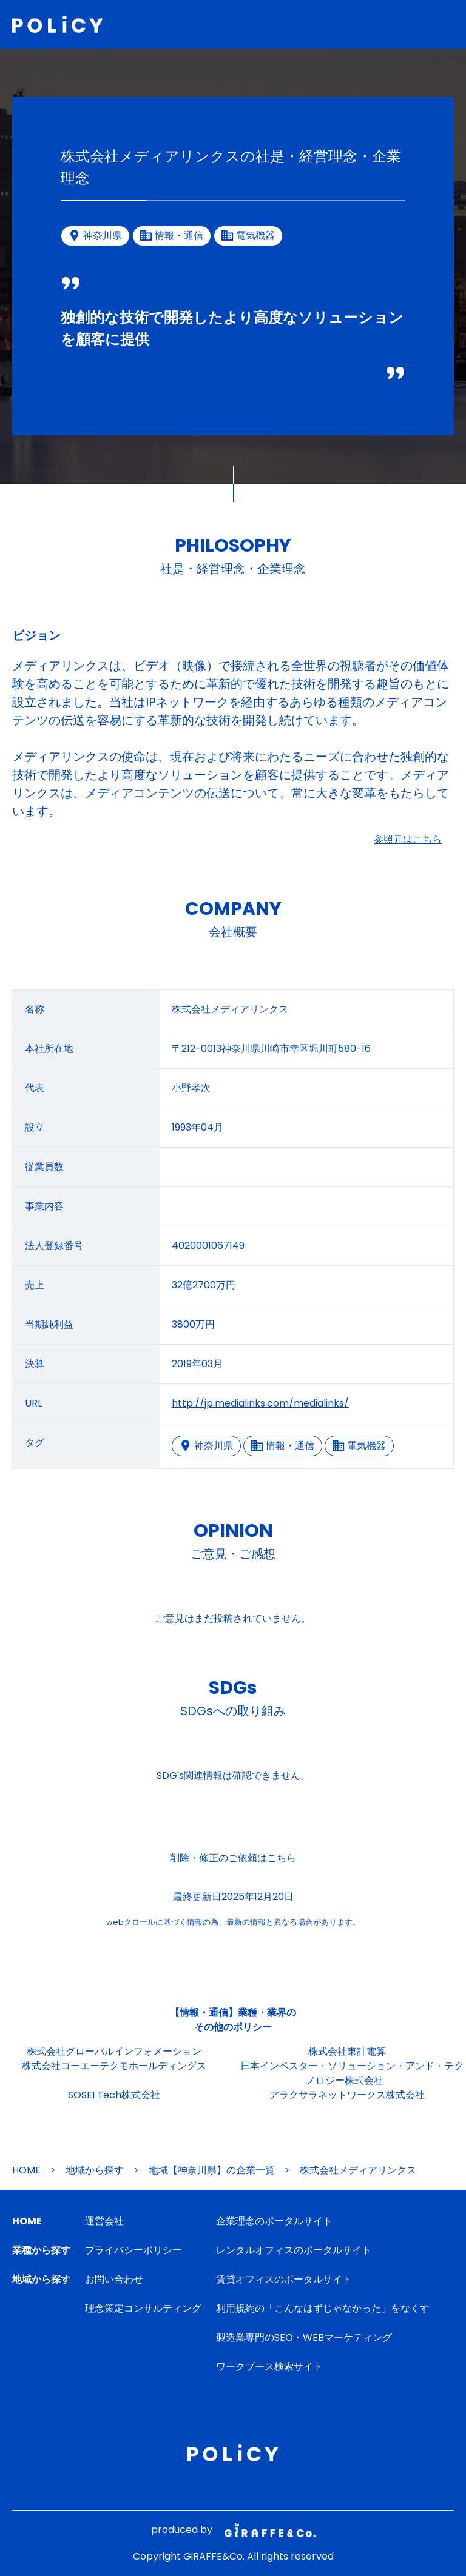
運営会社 (104, 2221)
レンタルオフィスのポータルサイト (293, 2250)
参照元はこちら (408, 839)
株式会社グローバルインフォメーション (114, 2051)
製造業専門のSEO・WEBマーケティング (304, 2337)
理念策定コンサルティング (143, 2308)
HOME (26, 2170)
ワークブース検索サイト (269, 2367)
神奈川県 (206, 1446)
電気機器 (359, 1446)
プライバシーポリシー (133, 2250)
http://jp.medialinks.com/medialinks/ (260, 1403)
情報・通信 (282, 1446)
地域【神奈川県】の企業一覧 (212, 2170)
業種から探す (41, 2250)
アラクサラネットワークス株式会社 (347, 2095)
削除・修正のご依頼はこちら (233, 1858)
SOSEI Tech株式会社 (114, 2095)
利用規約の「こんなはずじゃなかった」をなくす (323, 2308)
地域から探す (95, 2170)
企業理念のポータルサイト (274, 2221)
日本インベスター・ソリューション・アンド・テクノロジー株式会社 (352, 2073)
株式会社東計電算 (347, 2051)
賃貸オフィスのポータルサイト (284, 2279)
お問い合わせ (114, 2279)
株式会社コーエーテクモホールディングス (114, 2066)
